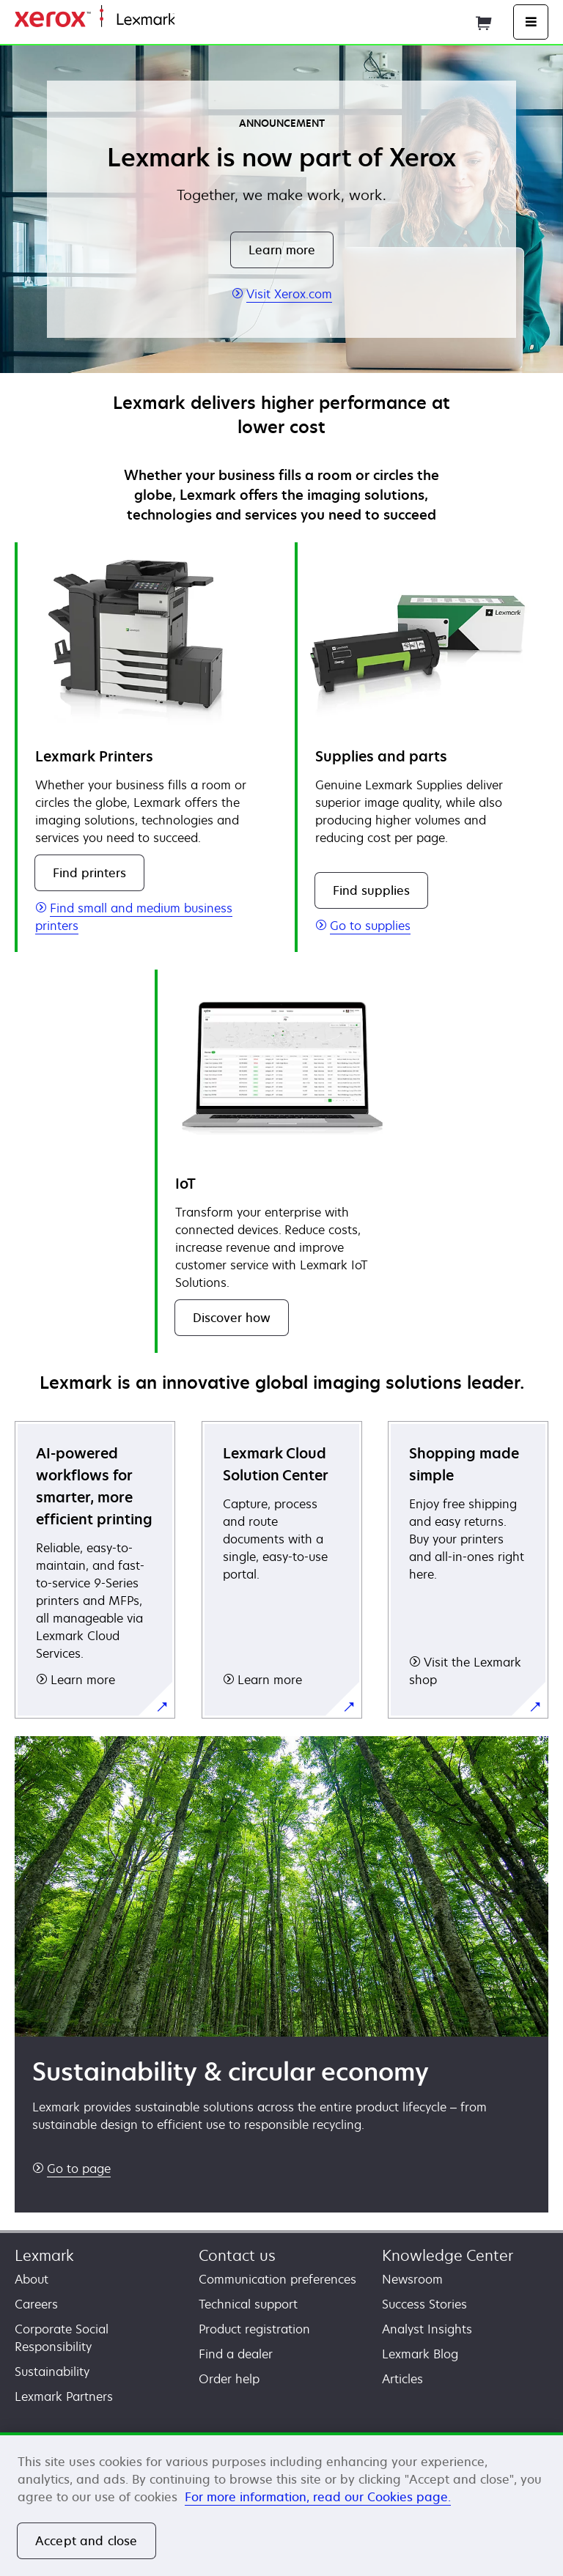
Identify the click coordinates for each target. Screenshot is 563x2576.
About (31, 2279)
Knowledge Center (447, 2255)
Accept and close (86, 2541)
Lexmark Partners (64, 2396)
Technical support (248, 2304)
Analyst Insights (427, 2329)
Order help (229, 2379)
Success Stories (424, 2304)
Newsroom (412, 2279)
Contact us (237, 2255)
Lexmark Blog (420, 2354)
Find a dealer (236, 2354)
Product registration (254, 2329)
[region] (281, 2504)
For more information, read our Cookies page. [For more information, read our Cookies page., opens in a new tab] (318, 2497)
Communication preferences (277, 2279)
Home (189, 20)
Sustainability (52, 2371)
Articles (402, 2379)
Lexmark (44, 2255)
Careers (36, 2304)
